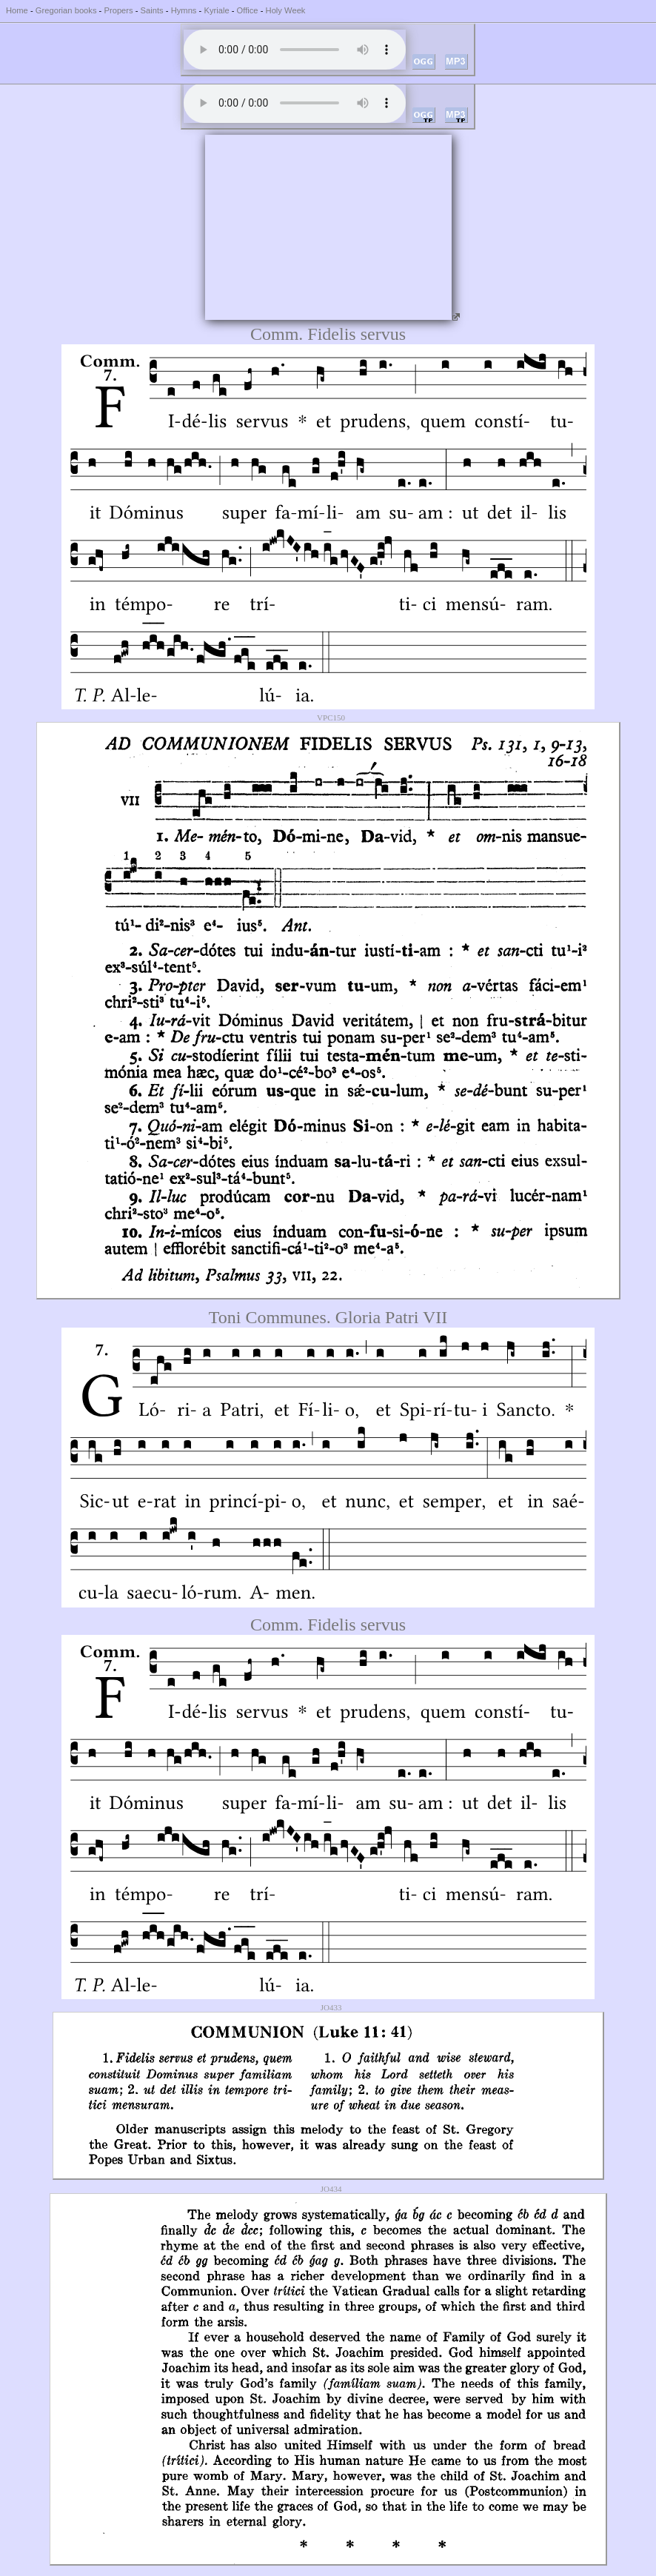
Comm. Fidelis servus (328, 334)
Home (17, 10)
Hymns (184, 10)
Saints (152, 10)
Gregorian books (66, 10)
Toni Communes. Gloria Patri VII (328, 1317)
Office (247, 10)
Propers (118, 10)
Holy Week (286, 10)
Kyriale (216, 10)
